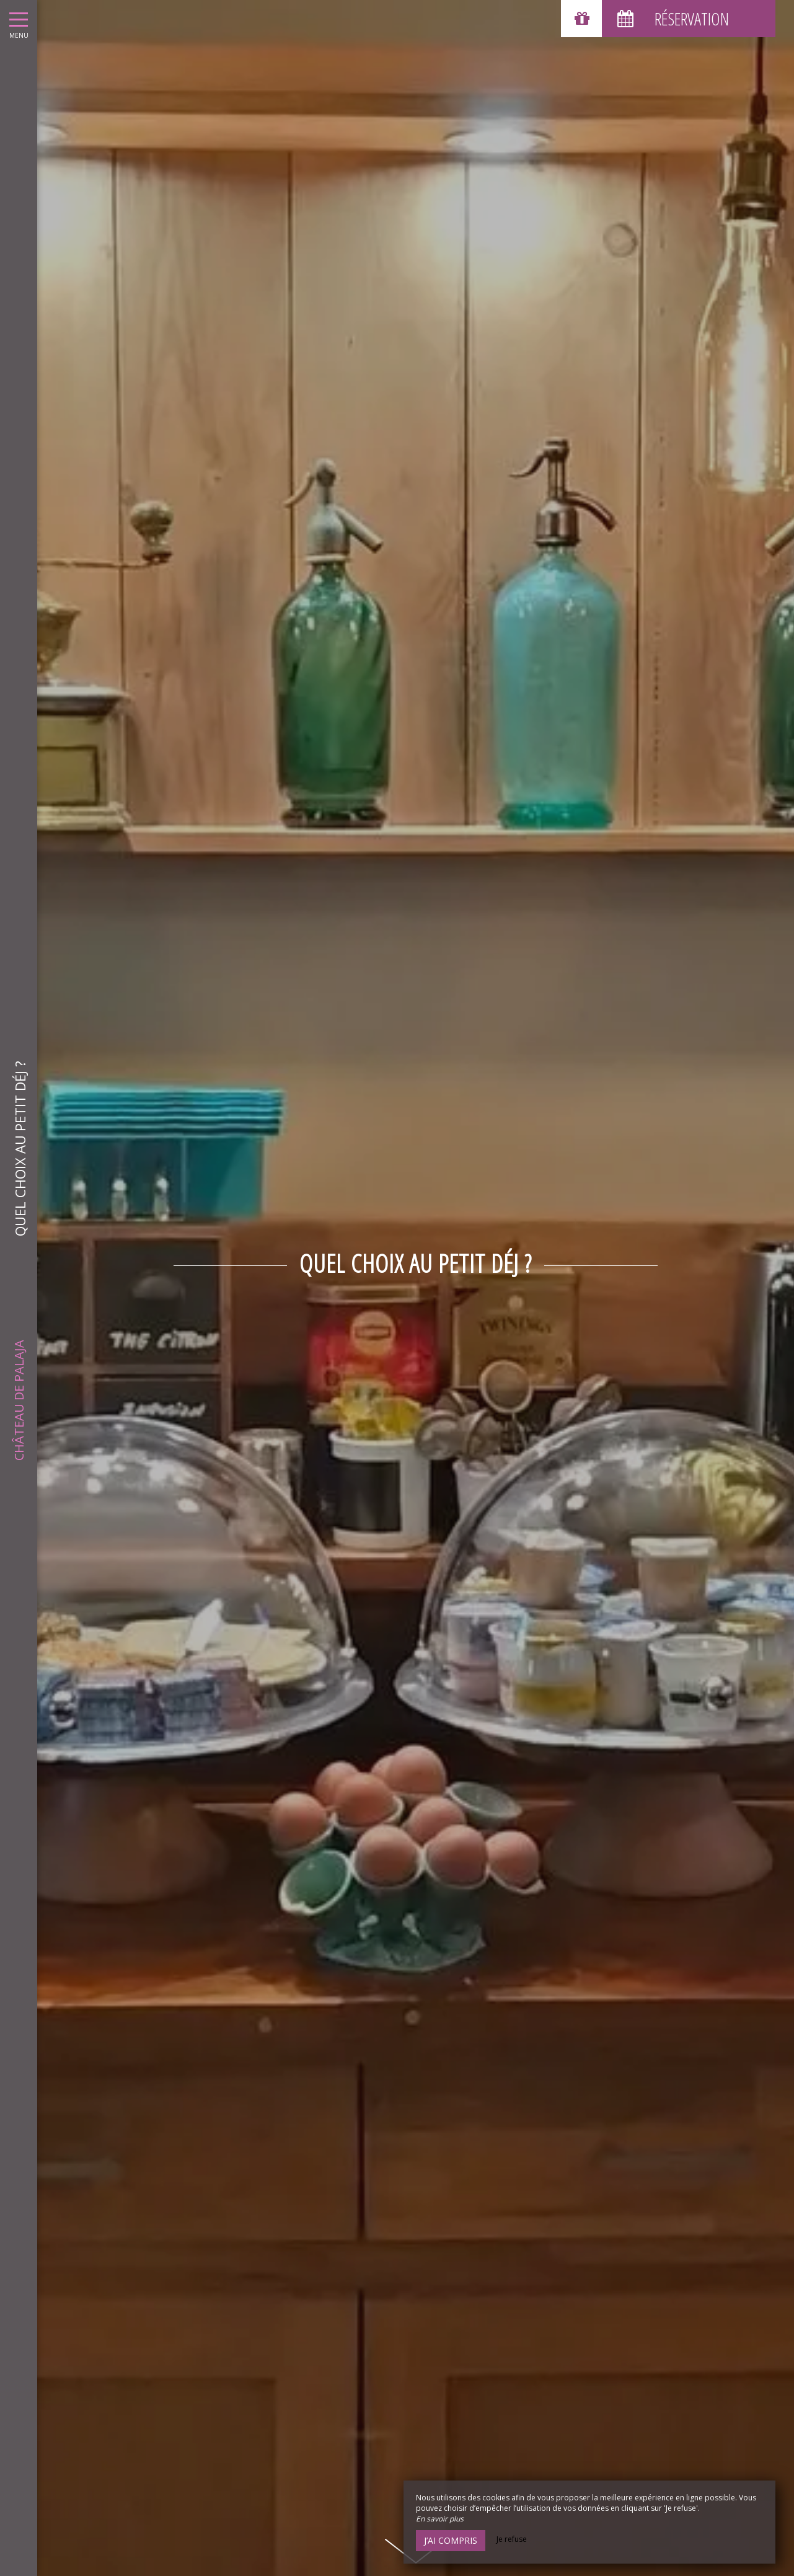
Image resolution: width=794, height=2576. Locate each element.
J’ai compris (450, 2540)
